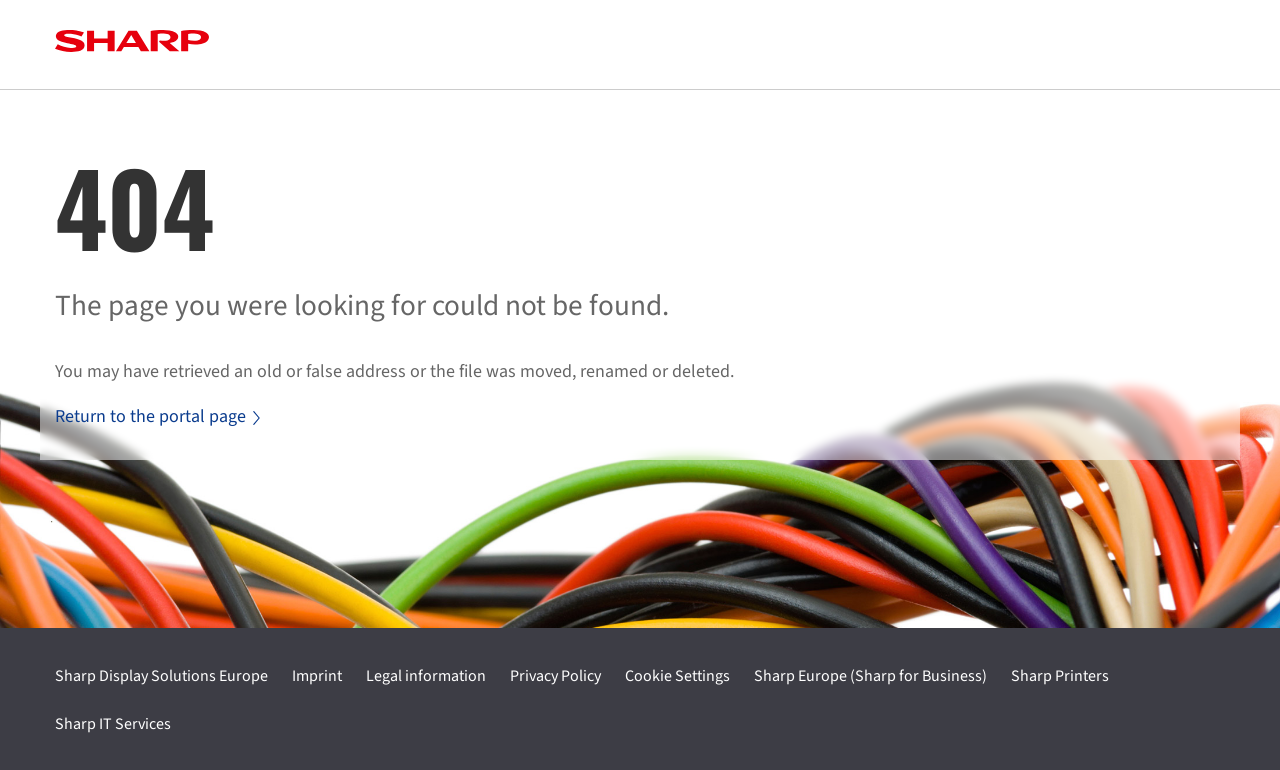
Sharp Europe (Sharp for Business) (870, 676)
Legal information (426, 676)
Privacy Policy (555, 676)
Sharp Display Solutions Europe (161, 676)
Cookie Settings (677, 676)
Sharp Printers (1060, 676)
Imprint (317, 676)
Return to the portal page (157, 416)
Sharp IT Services (113, 724)
